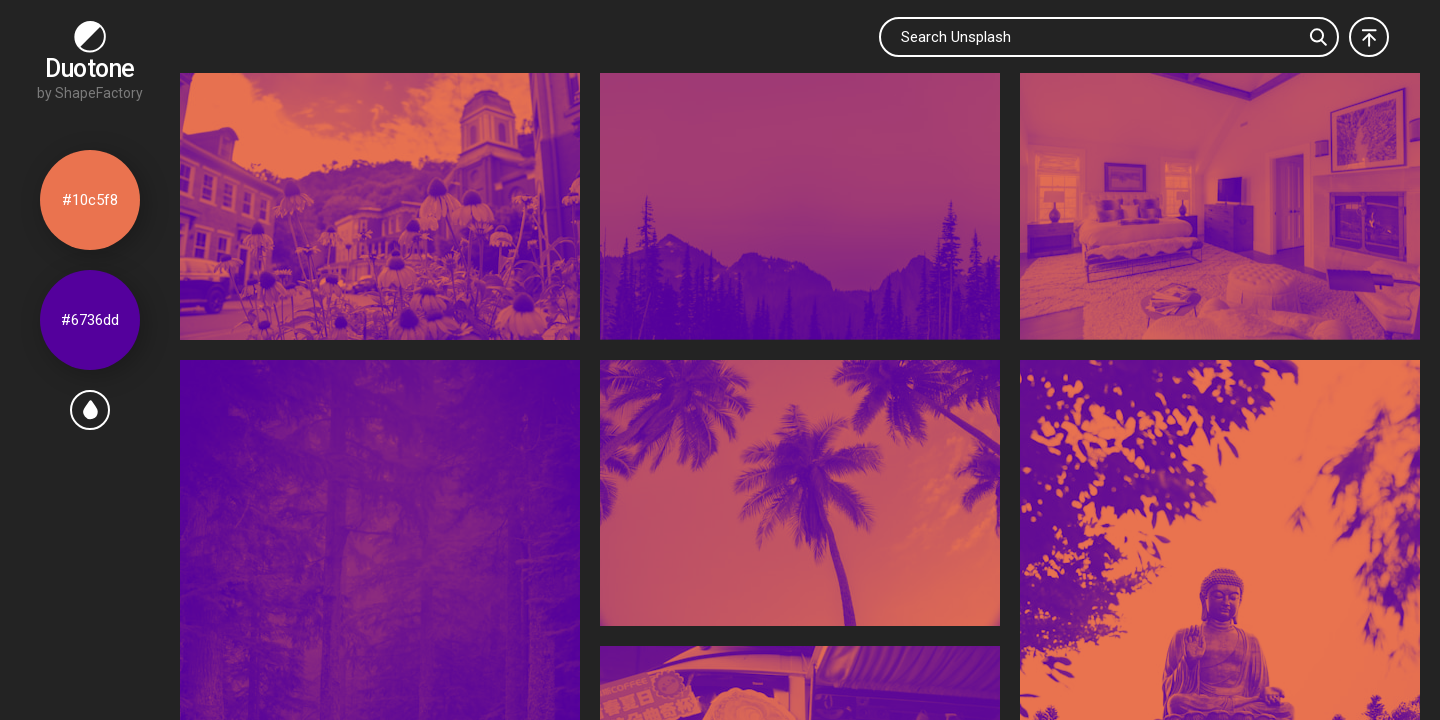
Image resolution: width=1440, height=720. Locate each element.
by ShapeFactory (90, 93)
